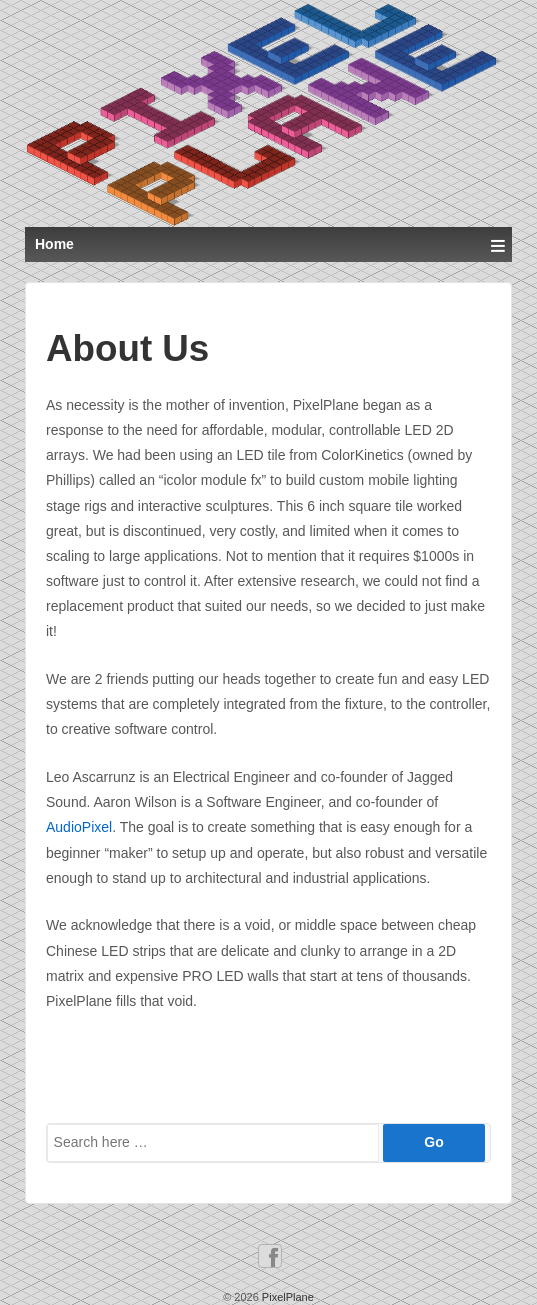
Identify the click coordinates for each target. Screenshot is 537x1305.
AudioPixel (79, 827)
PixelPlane (286, 1297)
